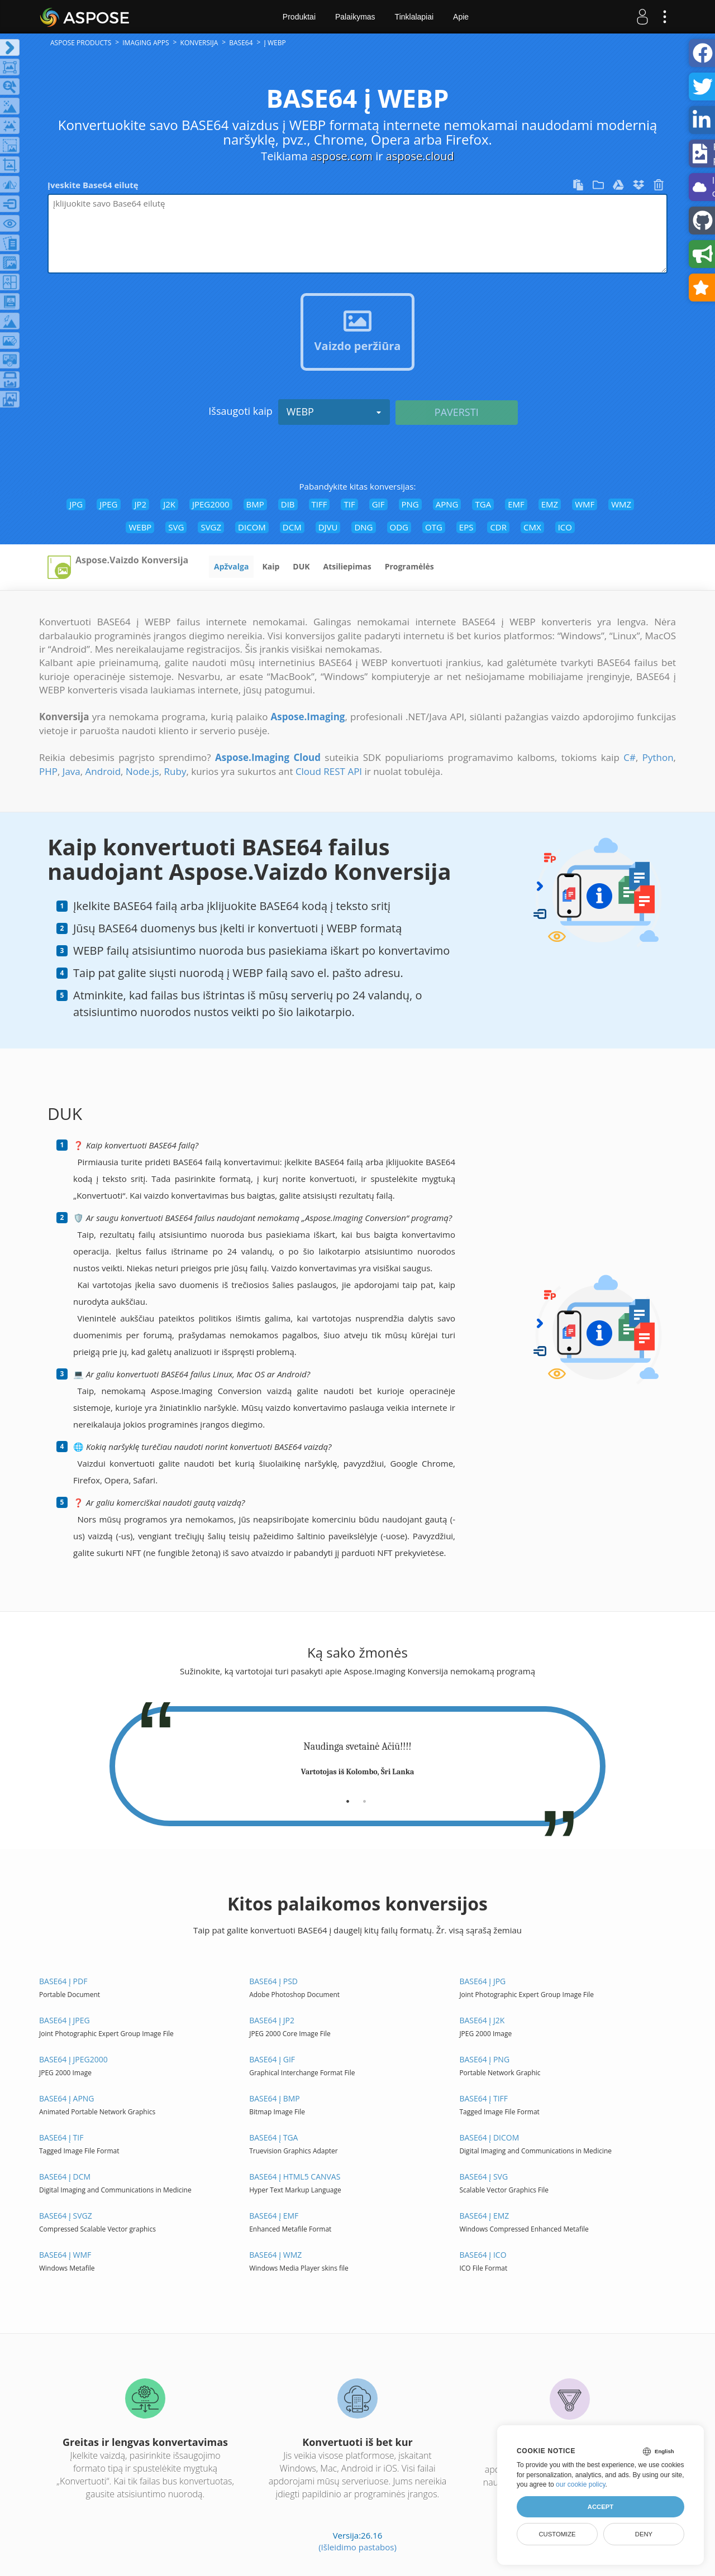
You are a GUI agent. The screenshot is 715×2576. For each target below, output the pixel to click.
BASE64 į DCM (64, 2176)
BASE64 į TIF (61, 2137)
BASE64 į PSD (273, 1981)
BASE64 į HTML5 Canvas (294, 2176)
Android (103, 771)
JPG (76, 504)
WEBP (334, 411)
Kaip (270, 566)
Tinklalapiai (414, 16)
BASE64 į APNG (66, 2098)
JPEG (108, 504)
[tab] (348, 1797)
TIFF (319, 504)
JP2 (141, 504)
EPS (466, 527)
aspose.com (342, 156)
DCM (292, 527)
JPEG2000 (211, 504)
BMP (255, 504)
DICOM (252, 527)
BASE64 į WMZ (275, 2254)
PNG (410, 504)
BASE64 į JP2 (271, 2020)
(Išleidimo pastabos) (357, 2547)
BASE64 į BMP (274, 2098)
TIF (349, 504)
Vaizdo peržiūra (357, 345)
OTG (433, 527)
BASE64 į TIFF (483, 2098)
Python (658, 757)
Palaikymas (355, 16)
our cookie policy (581, 2484)
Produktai (299, 16)
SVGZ (211, 527)
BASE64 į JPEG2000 (73, 2059)
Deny (643, 2534)
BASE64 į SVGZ (65, 2215)
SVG (176, 527)
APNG (447, 504)
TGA (483, 504)
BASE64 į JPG (482, 1981)
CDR (498, 527)
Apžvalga (231, 566)
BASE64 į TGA (273, 2137)
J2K (169, 504)
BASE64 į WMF (65, 2254)
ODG (399, 527)
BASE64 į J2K (481, 2020)
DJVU (328, 527)
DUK (301, 566)
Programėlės (409, 566)
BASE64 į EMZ (484, 2215)
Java (71, 771)
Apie (461, 16)
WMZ (621, 504)
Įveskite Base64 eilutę (93, 184)
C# (629, 757)
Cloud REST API (328, 771)
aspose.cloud (420, 156)
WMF (584, 504)
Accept (600, 2506)
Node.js (142, 771)
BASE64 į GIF (272, 2059)
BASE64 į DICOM (489, 2137)
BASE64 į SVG (483, 2176)
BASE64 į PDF (63, 1981)
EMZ (549, 504)
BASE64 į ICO (482, 2254)
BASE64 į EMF (273, 2215)
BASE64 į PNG (484, 2059)
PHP (48, 771)
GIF (378, 504)
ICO (565, 527)
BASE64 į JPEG (64, 2020)
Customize (556, 2534)
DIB (288, 504)
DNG (363, 527)
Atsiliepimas (347, 566)
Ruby (175, 771)
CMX (532, 527)
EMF (516, 504)
